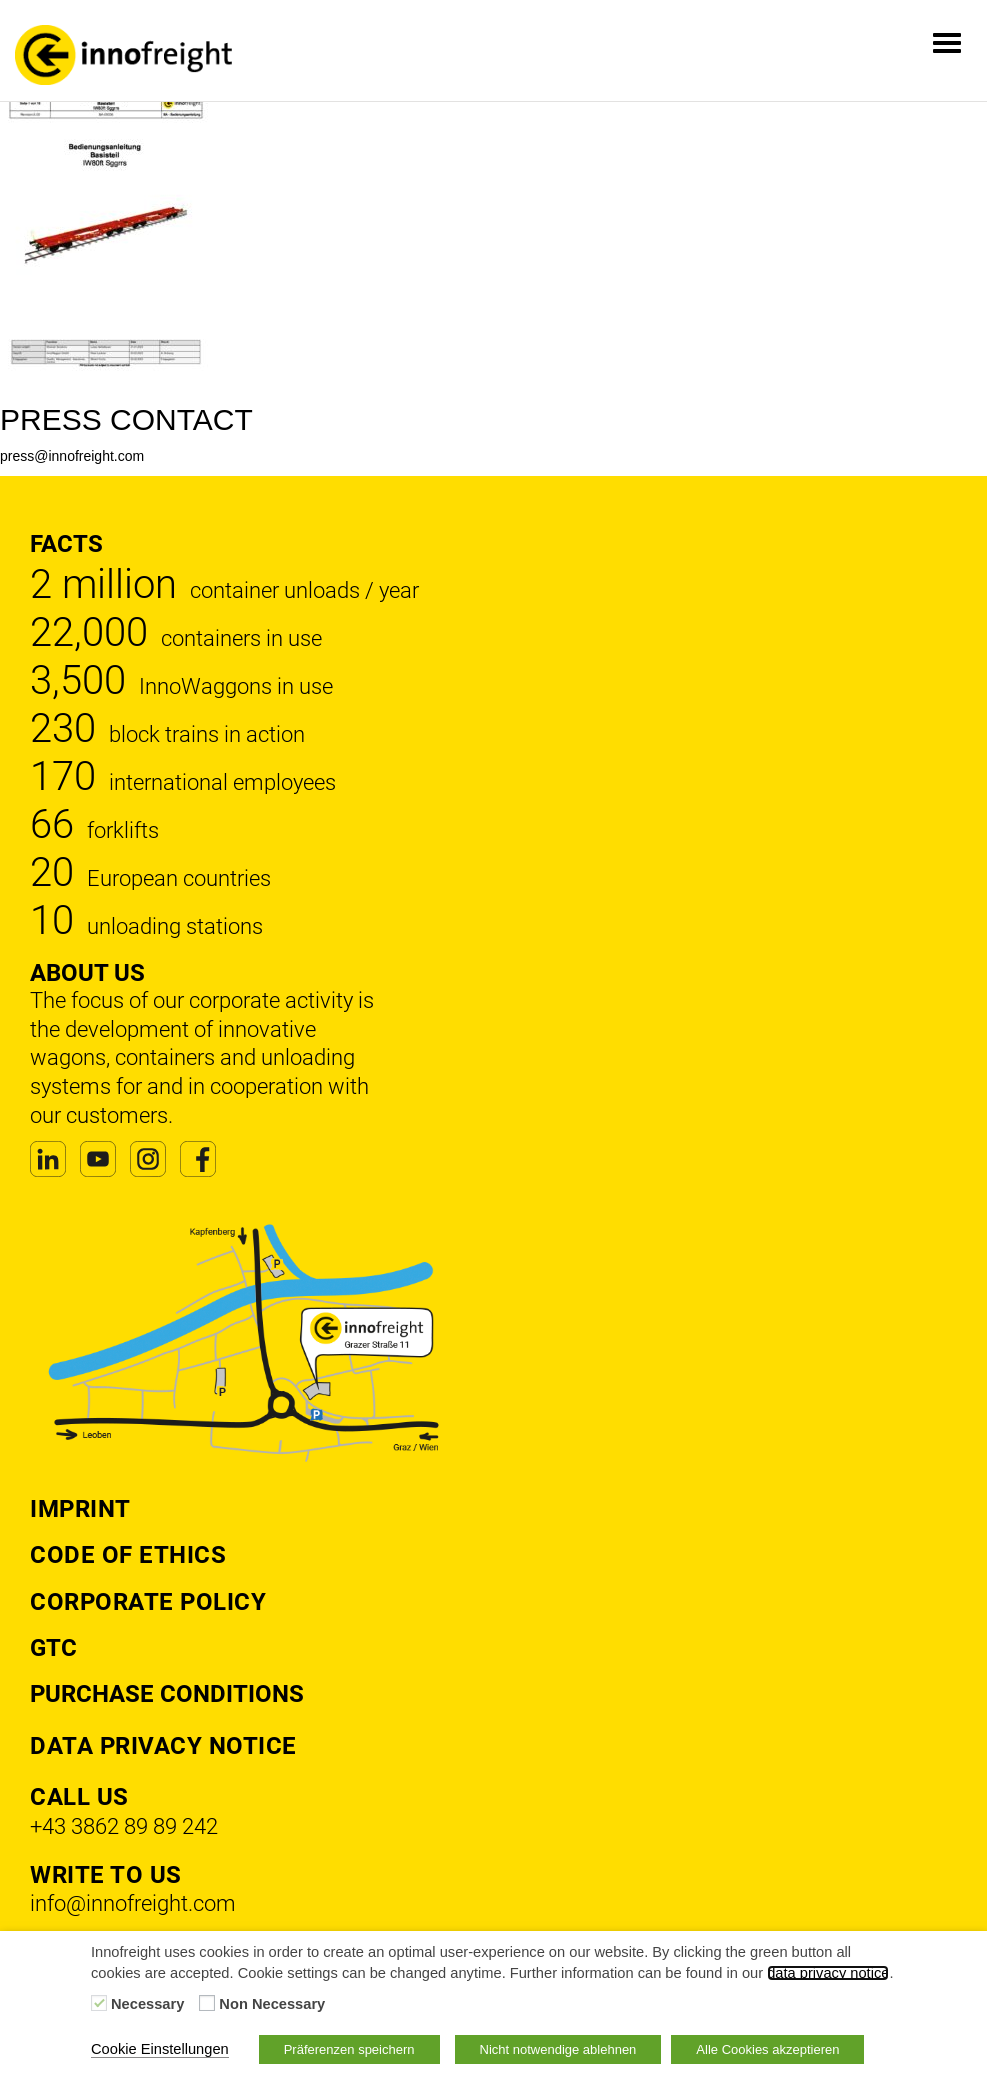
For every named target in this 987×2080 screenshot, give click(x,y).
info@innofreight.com (133, 1903)
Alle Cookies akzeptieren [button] (767, 2049)
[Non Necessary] (207, 2003)
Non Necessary (272, 2004)
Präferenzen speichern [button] (349, 2049)
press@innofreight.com (72, 456)
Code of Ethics (128, 1555)
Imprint (80, 1509)
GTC (53, 1648)
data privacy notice (828, 1973)
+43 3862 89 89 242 (124, 1826)
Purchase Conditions (167, 1694)
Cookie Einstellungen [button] (160, 2049)
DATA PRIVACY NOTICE (163, 1746)
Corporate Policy (148, 1602)
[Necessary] (99, 2003)
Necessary (147, 2004)
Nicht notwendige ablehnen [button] (558, 2049)
